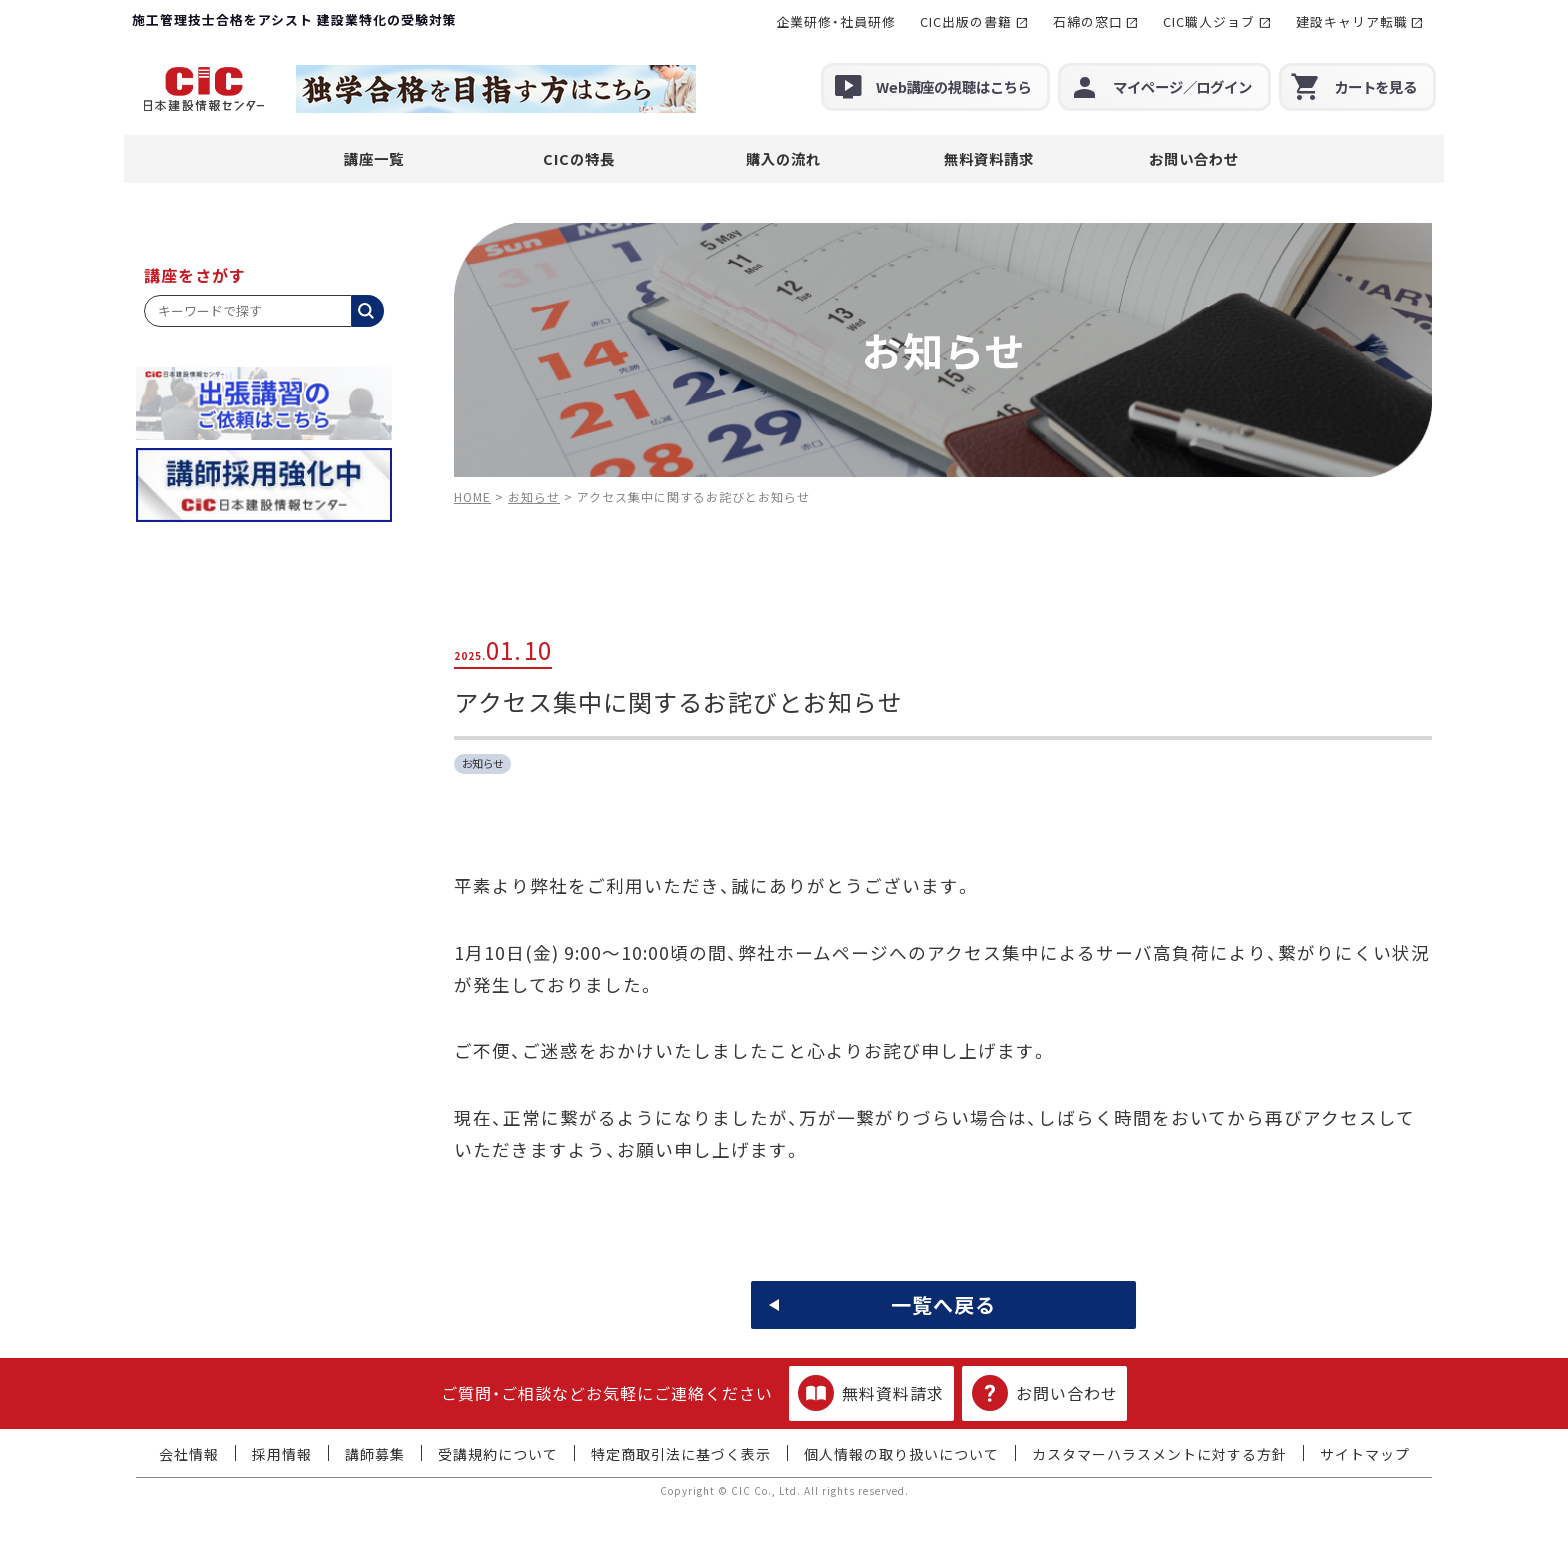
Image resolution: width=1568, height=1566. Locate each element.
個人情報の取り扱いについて (901, 1454)
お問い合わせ (1194, 158)
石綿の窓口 (1088, 21)
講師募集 (375, 1454)
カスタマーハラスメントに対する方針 (1159, 1454)
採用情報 (282, 1454)
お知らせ (483, 763)
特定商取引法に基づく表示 (681, 1454)
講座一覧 (374, 158)
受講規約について (498, 1454)
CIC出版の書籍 (966, 21)
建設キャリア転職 (1352, 21)
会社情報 (189, 1454)
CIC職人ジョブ (1209, 21)
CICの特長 (579, 158)
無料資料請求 (989, 158)
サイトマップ (1365, 1454)
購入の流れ (783, 158)
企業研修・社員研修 (836, 21)
